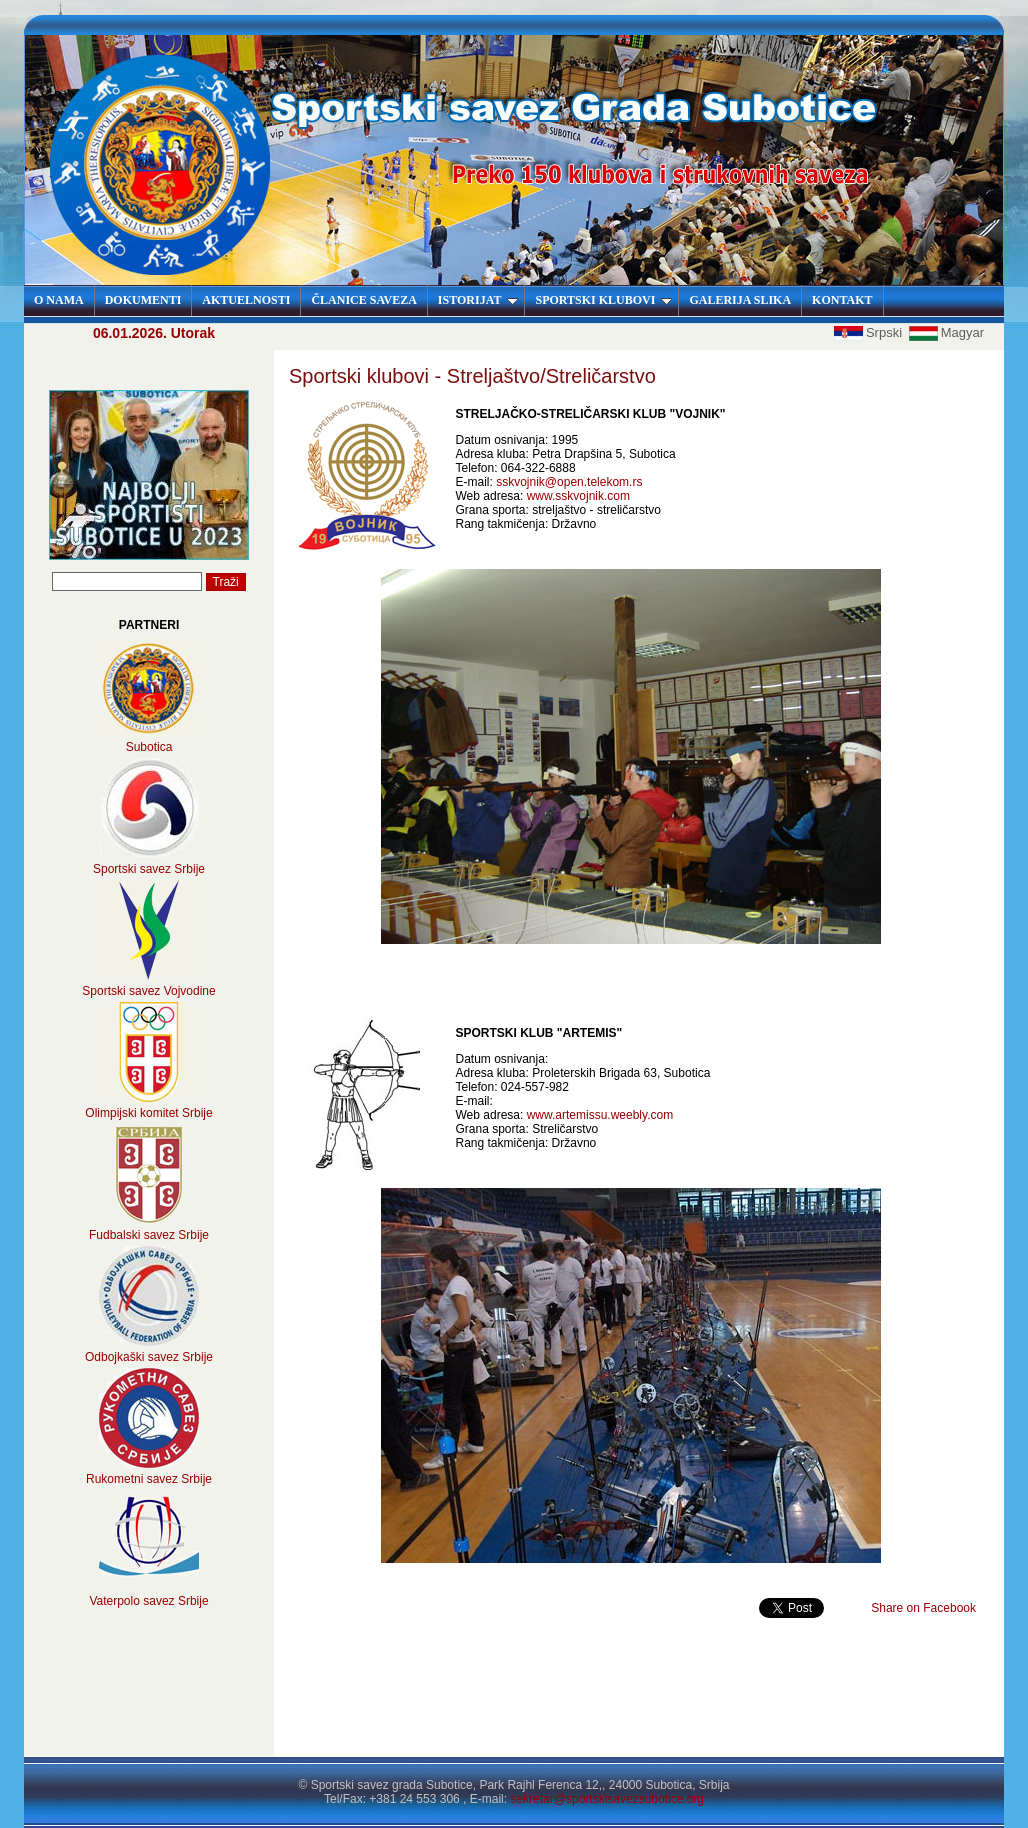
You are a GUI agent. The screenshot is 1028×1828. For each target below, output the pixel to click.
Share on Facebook (923, 1608)
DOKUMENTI (143, 300)
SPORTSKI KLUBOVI (603, 300)
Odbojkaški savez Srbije (149, 1357)
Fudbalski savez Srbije (149, 1235)
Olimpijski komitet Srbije (148, 1113)
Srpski (870, 332)
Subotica (149, 747)
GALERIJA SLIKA (740, 300)
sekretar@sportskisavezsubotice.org (607, 1799)
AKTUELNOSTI (246, 300)
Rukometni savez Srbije (149, 1479)
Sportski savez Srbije (149, 869)
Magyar (946, 332)
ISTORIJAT (478, 300)
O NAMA (59, 300)
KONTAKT (842, 300)
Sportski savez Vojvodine (148, 991)
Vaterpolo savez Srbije (148, 1601)
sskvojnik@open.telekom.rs (569, 482)
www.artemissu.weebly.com (600, 1115)
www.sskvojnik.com (578, 496)
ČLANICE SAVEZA (363, 300)
